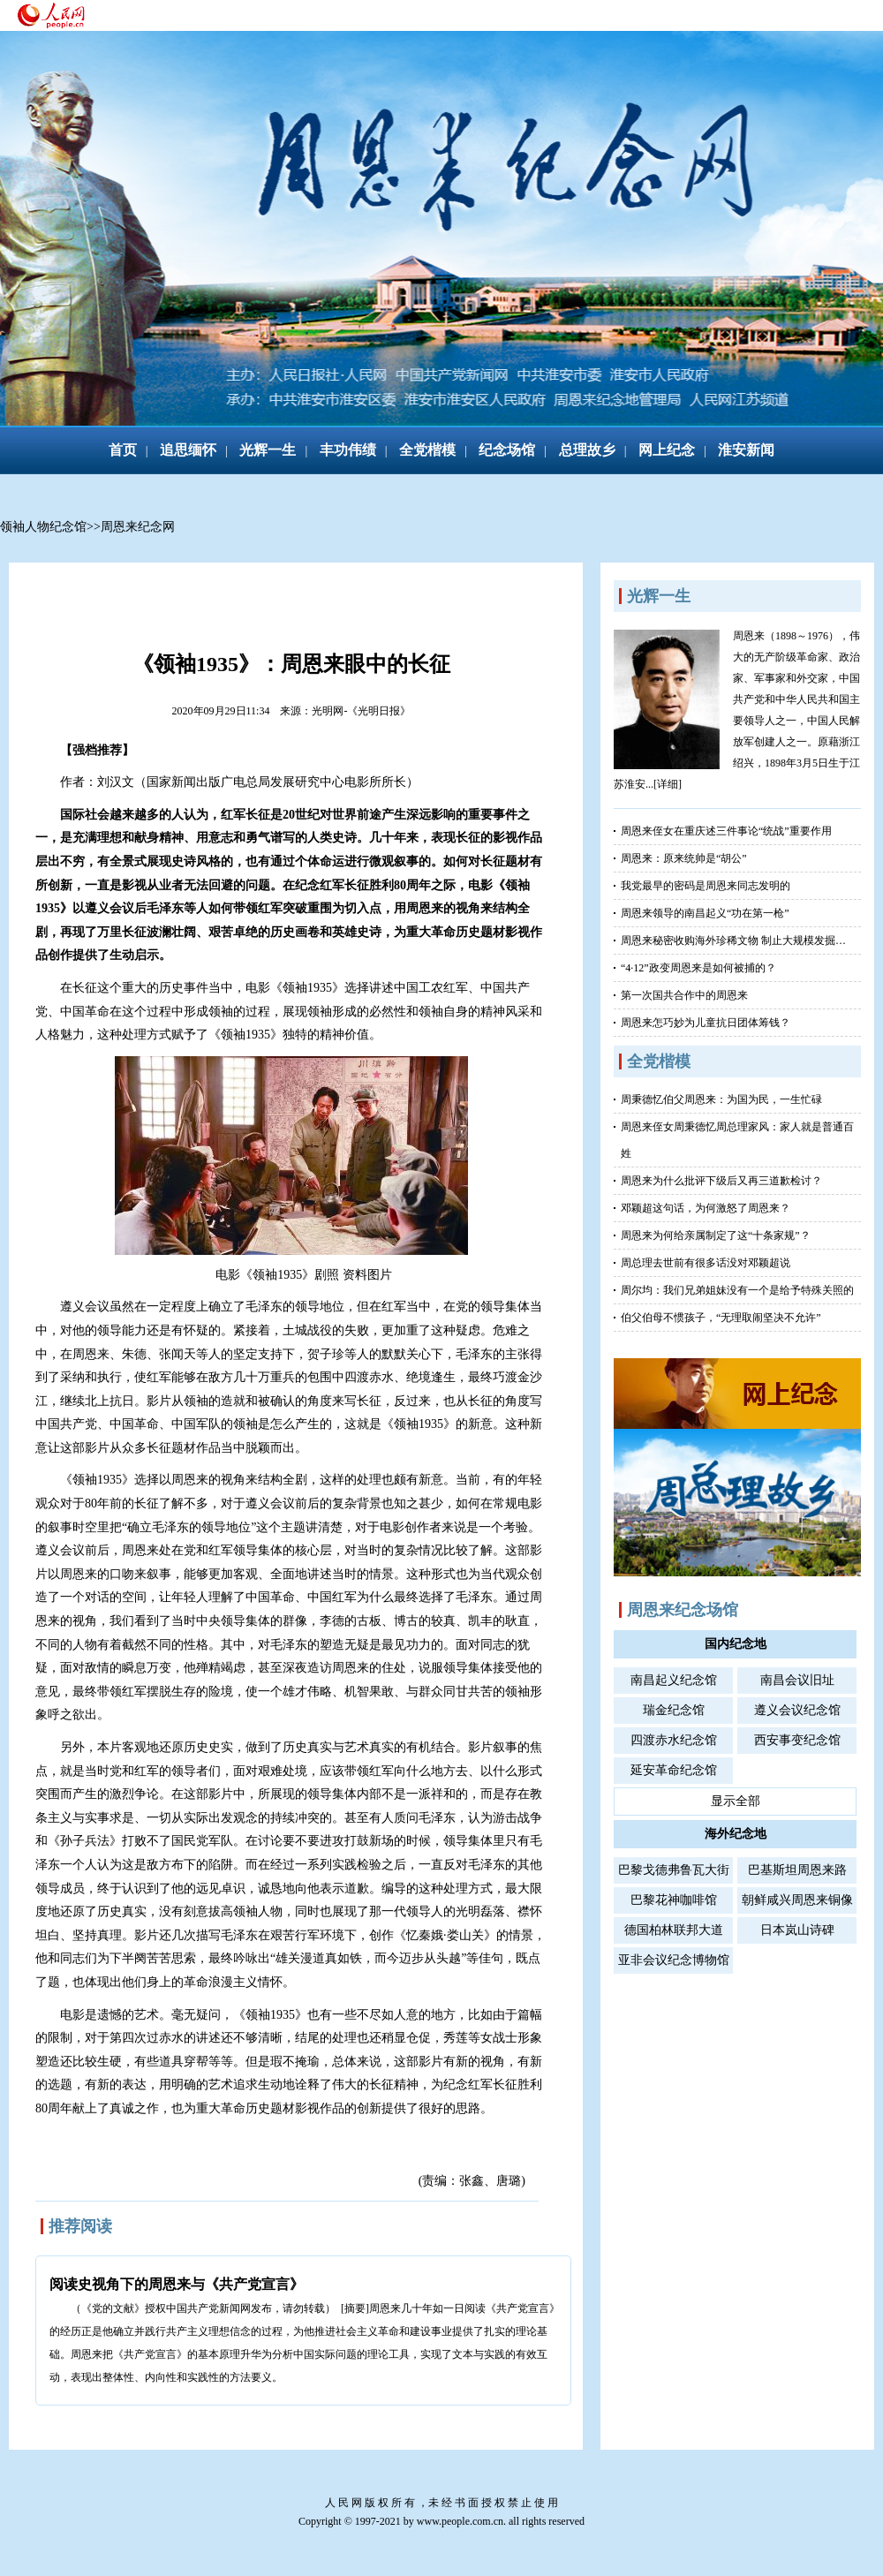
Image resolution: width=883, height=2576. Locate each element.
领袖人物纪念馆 (43, 526)
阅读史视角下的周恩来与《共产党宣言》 (176, 2284)
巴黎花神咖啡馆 (673, 1900)
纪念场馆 (507, 449)
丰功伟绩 (348, 449)
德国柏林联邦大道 (673, 1930)
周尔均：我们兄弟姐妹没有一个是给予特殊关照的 (737, 1290)
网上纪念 (666, 449)
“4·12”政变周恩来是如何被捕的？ (698, 968)
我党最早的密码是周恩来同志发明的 (705, 886)
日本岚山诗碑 (797, 1930)
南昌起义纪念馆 (673, 1680)
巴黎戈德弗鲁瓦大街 (673, 1870)
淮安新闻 (746, 449)
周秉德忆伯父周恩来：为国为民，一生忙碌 (721, 1099)
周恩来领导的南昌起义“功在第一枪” (705, 913)
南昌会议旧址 (797, 1680)
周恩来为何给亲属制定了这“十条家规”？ (716, 1235)
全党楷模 (427, 449)
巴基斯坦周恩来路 (797, 1870)
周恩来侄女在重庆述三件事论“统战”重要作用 (726, 831)
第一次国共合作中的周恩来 (684, 995)
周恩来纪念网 (138, 526)
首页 (123, 449)
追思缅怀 (188, 449)
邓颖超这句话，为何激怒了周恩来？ (705, 1208)
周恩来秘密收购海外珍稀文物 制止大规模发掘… (733, 940)
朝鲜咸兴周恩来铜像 (797, 1900)
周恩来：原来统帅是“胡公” (684, 858)
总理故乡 (587, 449)
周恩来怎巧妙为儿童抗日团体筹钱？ (705, 1022)
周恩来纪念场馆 (682, 1610)
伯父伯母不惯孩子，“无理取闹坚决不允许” (721, 1317)
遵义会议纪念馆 (797, 1710)
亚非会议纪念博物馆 (673, 1960)
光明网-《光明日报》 (361, 711)
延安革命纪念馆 (673, 1770)
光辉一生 (267, 449)
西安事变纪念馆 (797, 1740)
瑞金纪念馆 (674, 1710)
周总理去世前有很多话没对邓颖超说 (705, 1263)
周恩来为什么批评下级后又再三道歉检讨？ (721, 1181)
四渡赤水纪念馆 (673, 1740)
